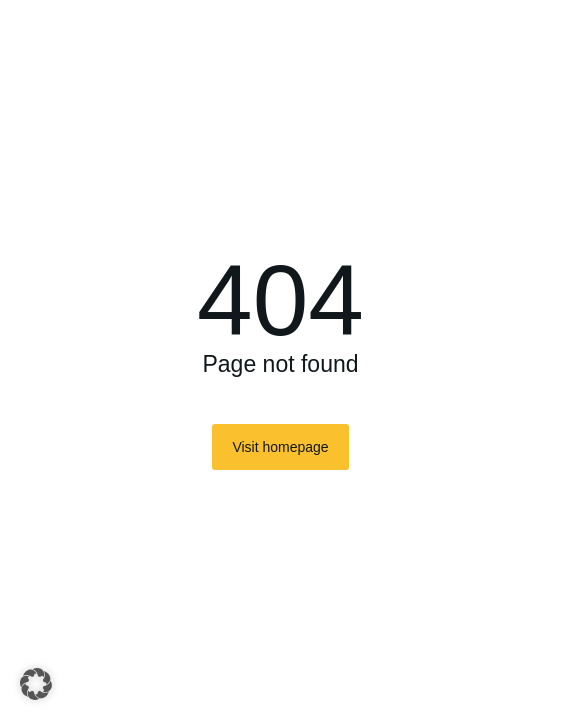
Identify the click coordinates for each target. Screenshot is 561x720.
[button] (36, 684)
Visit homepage (280, 447)
